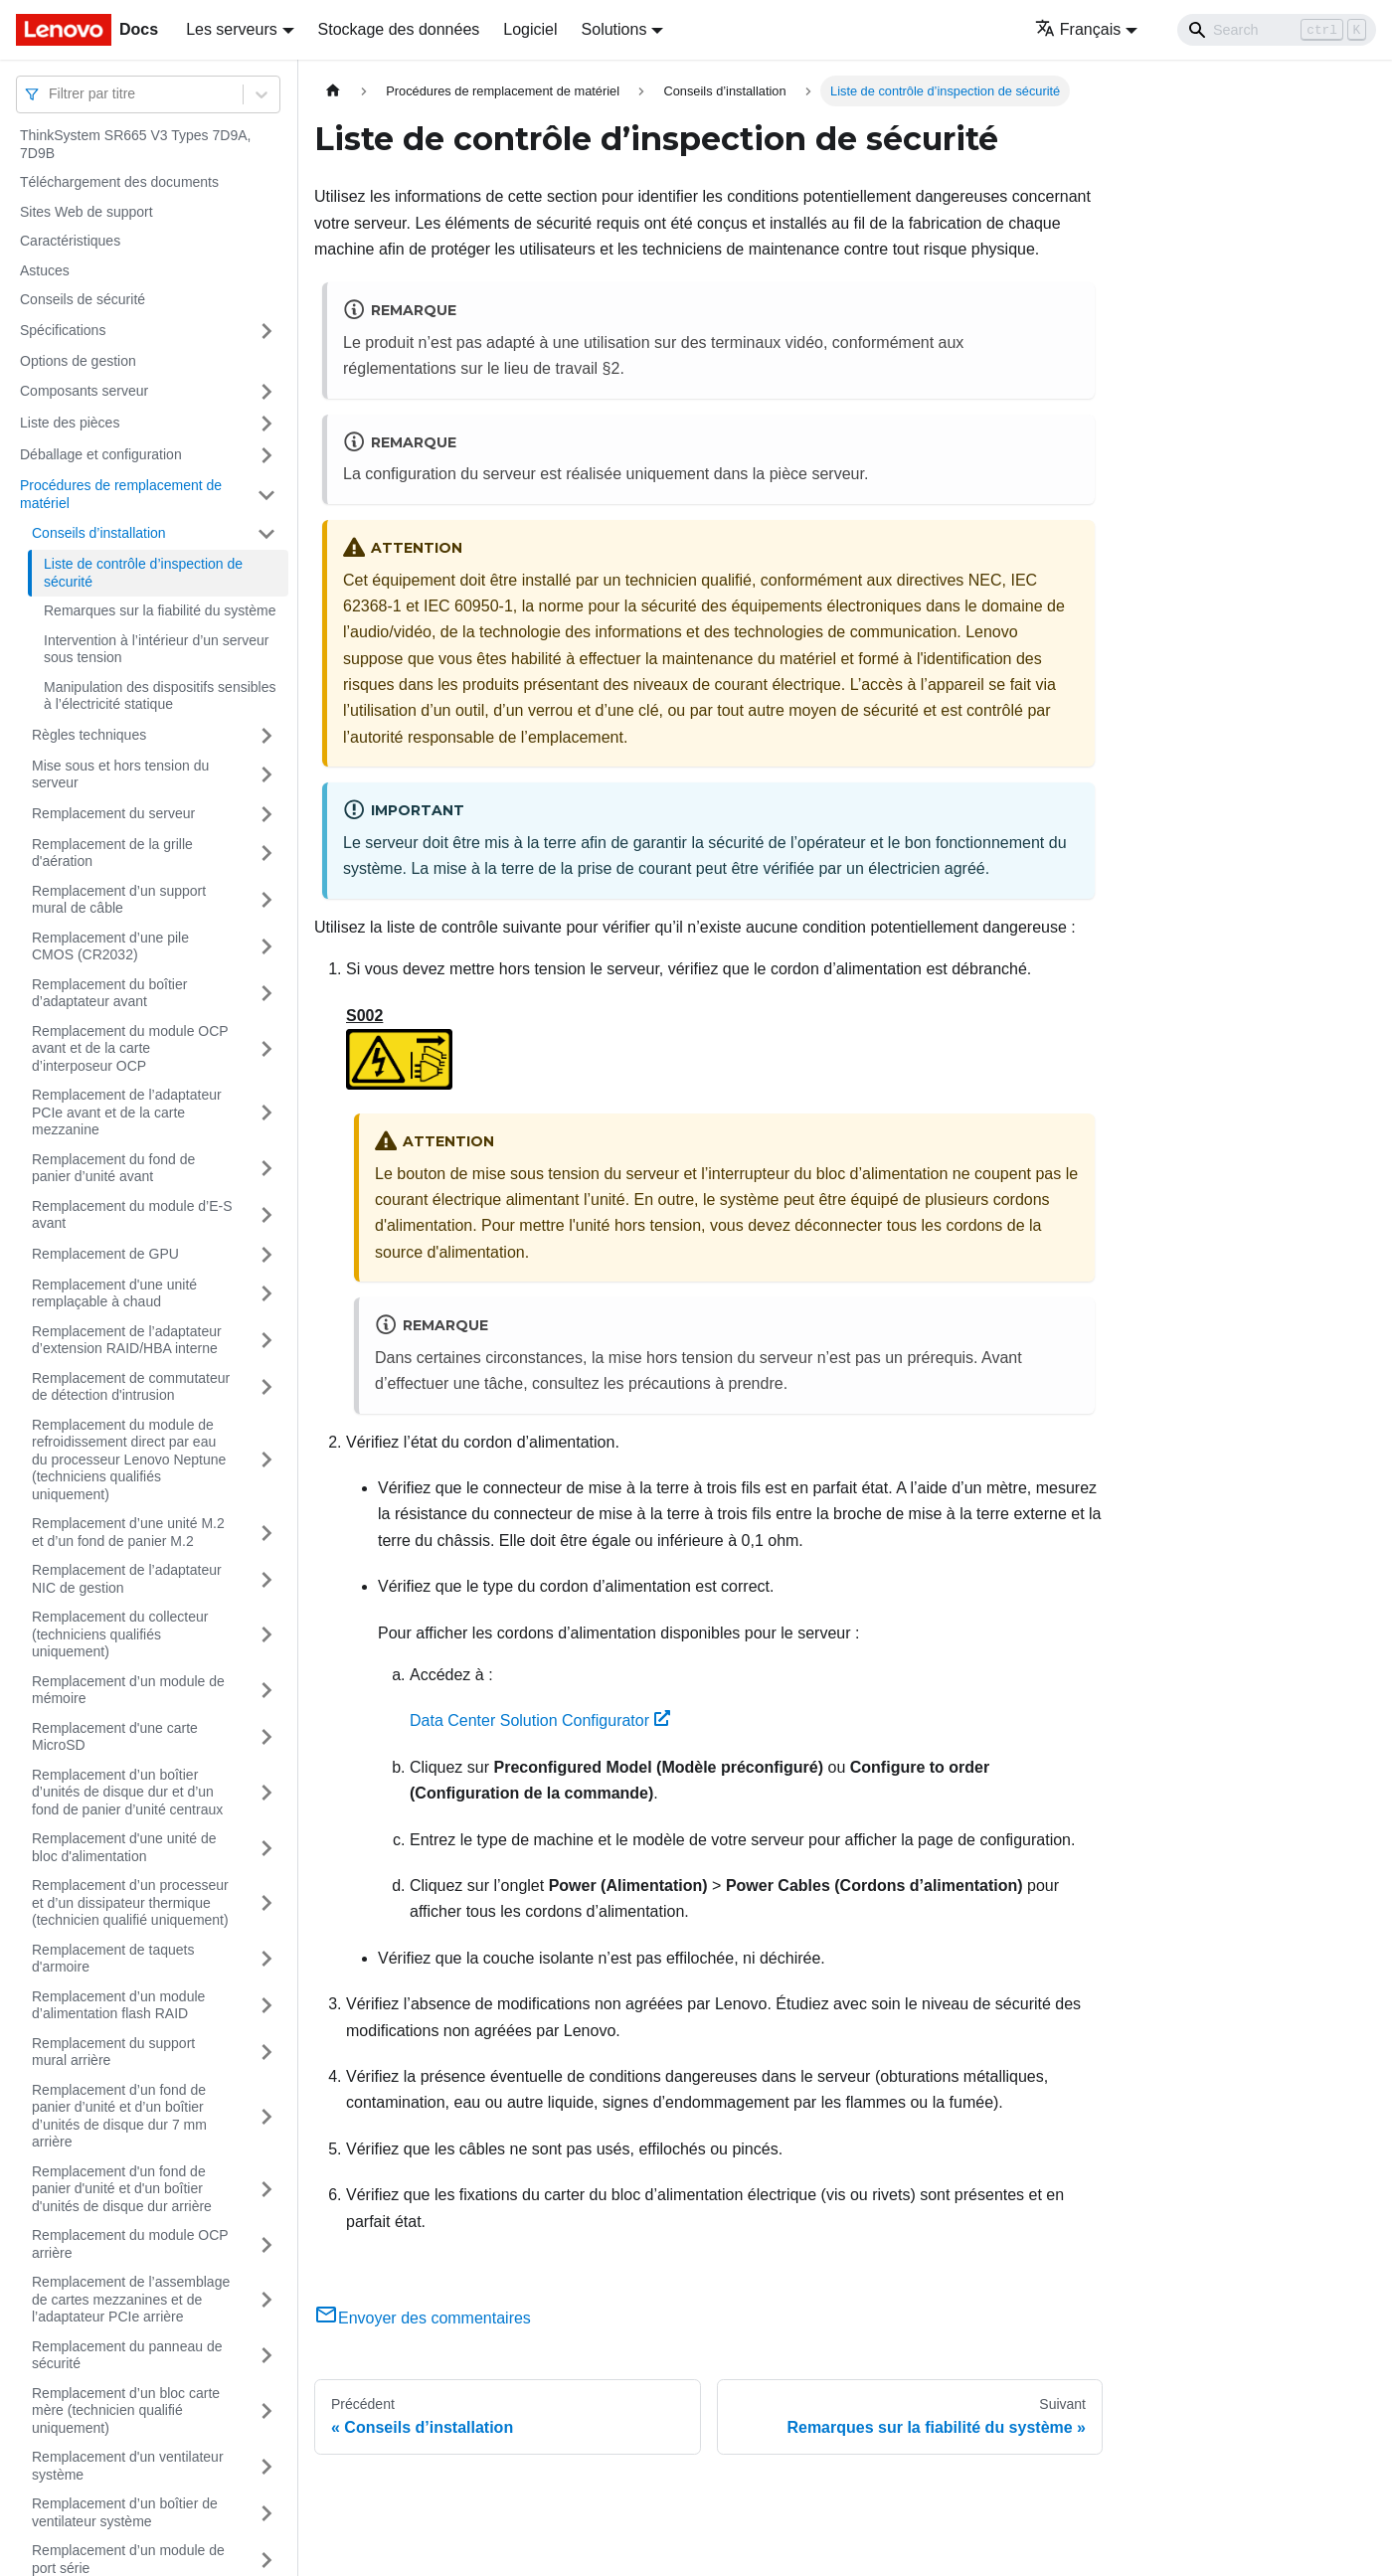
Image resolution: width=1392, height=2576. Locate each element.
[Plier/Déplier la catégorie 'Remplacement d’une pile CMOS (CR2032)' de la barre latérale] (266, 947)
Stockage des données (399, 29)
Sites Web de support (86, 212)
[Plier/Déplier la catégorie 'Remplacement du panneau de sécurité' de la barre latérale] (266, 2355)
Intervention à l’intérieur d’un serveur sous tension (156, 649)
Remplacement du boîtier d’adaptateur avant (109, 993)
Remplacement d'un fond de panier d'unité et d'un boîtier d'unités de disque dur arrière (122, 2188)
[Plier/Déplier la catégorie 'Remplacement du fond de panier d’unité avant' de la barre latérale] (266, 1168)
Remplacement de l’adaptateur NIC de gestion (127, 1579)
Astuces (45, 270)
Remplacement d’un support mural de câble (119, 900)
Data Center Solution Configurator (540, 1720)
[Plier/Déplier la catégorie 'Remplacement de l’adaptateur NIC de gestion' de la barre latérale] (266, 1579)
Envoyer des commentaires (422, 2318)
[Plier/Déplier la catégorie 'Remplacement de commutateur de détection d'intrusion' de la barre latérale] (266, 1387)
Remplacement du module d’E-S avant (132, 1215)
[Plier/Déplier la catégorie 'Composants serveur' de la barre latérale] (266, 392)
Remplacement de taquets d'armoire (113, 1958)
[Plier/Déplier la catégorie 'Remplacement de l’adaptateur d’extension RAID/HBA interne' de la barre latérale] (266, 1340)
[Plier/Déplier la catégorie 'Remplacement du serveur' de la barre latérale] (266, 814)
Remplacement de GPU (105, 1254)
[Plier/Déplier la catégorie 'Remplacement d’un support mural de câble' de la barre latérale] (266, 900)
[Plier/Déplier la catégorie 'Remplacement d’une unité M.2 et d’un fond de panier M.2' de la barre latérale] (266, 1532)
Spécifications (62, 330)
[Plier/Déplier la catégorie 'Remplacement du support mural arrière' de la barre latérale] (266, 2052)
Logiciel (530, 29)
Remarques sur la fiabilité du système (159, 610)
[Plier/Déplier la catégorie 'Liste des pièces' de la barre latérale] (266, 423)
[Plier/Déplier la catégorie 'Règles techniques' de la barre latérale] (266, 736)
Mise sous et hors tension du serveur (120, 774)
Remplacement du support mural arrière (113, 2052)
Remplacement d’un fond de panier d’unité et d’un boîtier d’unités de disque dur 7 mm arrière (119, 2116)
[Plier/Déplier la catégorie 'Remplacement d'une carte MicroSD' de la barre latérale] (266, 1737)
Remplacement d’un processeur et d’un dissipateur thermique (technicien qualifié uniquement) (130, 1902)
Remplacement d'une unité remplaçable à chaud (114, 1293)
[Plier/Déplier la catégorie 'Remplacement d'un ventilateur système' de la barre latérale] (266, 2466)
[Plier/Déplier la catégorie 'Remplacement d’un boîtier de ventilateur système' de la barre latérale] (266, 2513)
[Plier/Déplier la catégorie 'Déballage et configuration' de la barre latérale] (266, 455)
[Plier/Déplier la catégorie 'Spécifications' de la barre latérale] (266, 331)
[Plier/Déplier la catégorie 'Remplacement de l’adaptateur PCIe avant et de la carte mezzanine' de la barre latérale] (266, 1113)
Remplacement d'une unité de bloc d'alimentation (124, 1847)
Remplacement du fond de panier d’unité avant (113, 1168)
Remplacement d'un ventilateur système (128, 2466)
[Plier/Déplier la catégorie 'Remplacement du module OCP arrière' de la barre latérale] (266, 2244)
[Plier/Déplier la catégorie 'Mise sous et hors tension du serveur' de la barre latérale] (266, 775)
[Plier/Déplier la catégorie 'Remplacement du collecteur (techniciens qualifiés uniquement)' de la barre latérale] (266, 1635)
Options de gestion (78, 361)
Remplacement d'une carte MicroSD (115, 1737)
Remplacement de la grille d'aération (112, 853)
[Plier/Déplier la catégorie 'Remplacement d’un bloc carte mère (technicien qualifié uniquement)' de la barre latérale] (266, 2411)
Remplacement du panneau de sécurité (127, 2355)
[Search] (1276, 30)
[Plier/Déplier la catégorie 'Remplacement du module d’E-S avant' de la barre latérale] (266, 1215)
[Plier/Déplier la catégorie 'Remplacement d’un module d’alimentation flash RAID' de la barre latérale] (266, 2005)
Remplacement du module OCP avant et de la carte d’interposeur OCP (130, 1048)
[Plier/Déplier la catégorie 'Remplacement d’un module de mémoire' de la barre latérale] (266, 1690)
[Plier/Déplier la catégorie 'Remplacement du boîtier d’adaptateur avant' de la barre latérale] (266, 993)
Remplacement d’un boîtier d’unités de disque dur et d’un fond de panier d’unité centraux (127, 1792)
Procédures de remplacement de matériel (121, 494)
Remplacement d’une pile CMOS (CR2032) (110, 946)
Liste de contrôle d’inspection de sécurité (143, 573)
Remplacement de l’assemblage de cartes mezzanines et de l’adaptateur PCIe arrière (131, 2299)
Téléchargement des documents (119, 182)
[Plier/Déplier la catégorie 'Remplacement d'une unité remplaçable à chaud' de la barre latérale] (266, 1294)
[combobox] (51, 94)
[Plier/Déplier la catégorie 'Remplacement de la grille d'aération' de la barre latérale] (266, 853)
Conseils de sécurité (82, 299)
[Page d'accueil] (333, 91)
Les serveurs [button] (231, 29)
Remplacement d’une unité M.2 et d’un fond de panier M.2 (128, 1532)
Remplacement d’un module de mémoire (128, 1690)
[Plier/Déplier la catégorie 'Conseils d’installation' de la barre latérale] (266, 534)
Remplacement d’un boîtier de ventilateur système (125, 2512)
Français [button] (1078, 29)
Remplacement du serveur (113, 813)
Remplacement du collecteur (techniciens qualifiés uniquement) (120, 1634)
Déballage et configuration (101, 454)
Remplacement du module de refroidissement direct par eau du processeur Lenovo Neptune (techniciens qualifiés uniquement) (129, 1459)
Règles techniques (89, 735)
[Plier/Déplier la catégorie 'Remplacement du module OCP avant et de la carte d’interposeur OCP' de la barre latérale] (266, 1049)
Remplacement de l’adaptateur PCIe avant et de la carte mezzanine (127, 1112)
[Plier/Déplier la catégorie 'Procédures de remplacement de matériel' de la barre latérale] (266, 494)
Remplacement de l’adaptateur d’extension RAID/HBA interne (127, 1340)
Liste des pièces (69, 422)
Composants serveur (84, 391)
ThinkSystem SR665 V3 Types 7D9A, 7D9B (135, 144)
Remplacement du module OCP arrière (130, 2244)
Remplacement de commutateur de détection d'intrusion (131, 1387)
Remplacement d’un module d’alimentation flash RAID (118, 2005)
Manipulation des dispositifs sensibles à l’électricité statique (159, 696)
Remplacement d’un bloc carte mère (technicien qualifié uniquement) (126, 2410)
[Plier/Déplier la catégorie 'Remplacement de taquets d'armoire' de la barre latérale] (266, 1959)
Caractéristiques (70, 241)
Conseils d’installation (99, 533)
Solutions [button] (614, 29)
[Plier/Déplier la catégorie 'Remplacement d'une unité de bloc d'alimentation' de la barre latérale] (266, 1847)
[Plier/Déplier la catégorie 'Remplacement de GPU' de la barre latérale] (266, 1255)
